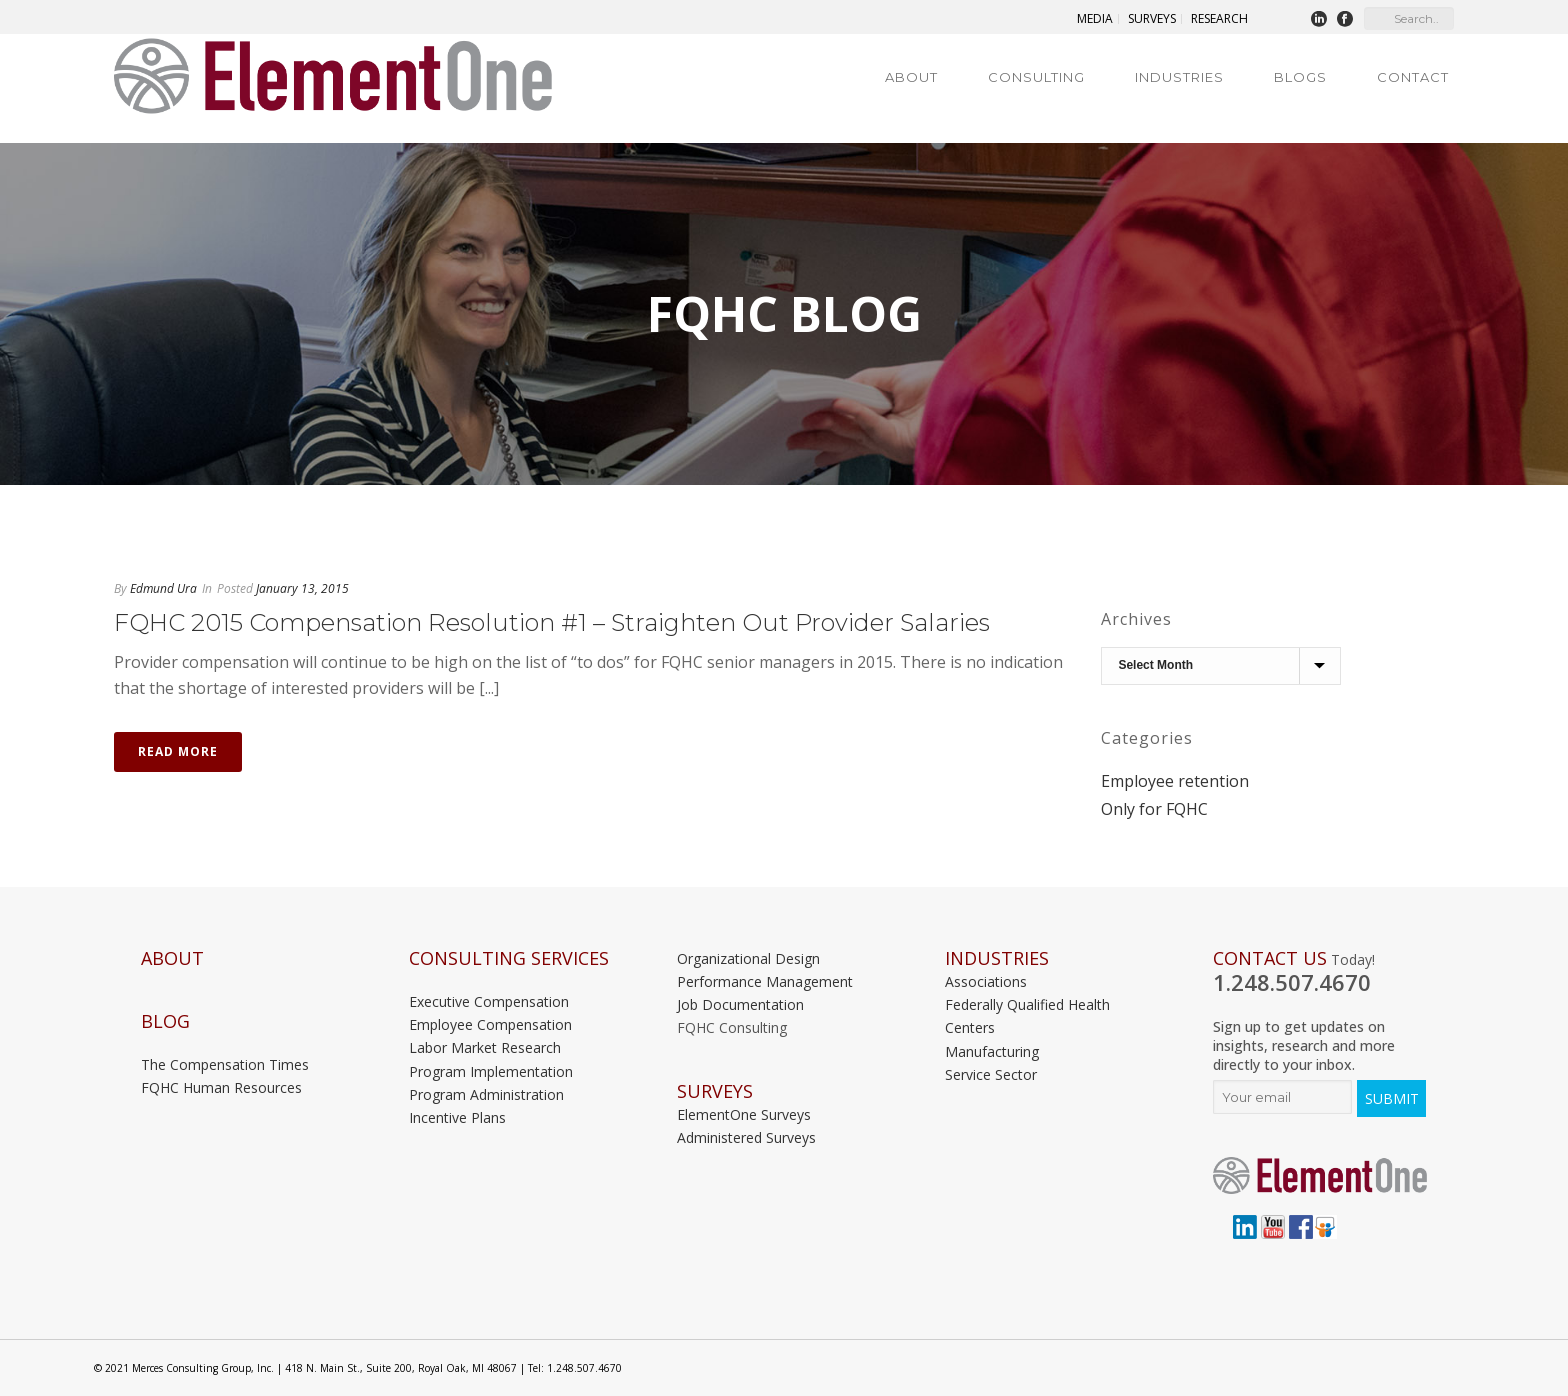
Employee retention (1175, 781)
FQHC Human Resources (221, 1087)
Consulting (1036, 77)
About (911, 77)
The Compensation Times (225, 1064)
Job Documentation (740, 1004)
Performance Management (765, 981)
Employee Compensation (490, 1024)
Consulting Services (509, 958)
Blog (165, 1021)
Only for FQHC (1154, 809)
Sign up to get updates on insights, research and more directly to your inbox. (1304, 1045)
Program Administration (486, 1094)
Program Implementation (491, 1071)
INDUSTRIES (997, 958)
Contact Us (1270, 958)
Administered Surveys (746, 1137)
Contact (1413, 77)
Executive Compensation (489, 1001)
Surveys (715, 1091)
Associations (986, 981)
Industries (1179, 77)
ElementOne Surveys (744, 1114)
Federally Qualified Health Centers (1027, 1016)
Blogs (1300, 77)
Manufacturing (992, 1051)
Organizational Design (748, 958)
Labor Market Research (485, 1047)
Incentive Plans (457, 1117)
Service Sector (991, 1074)
